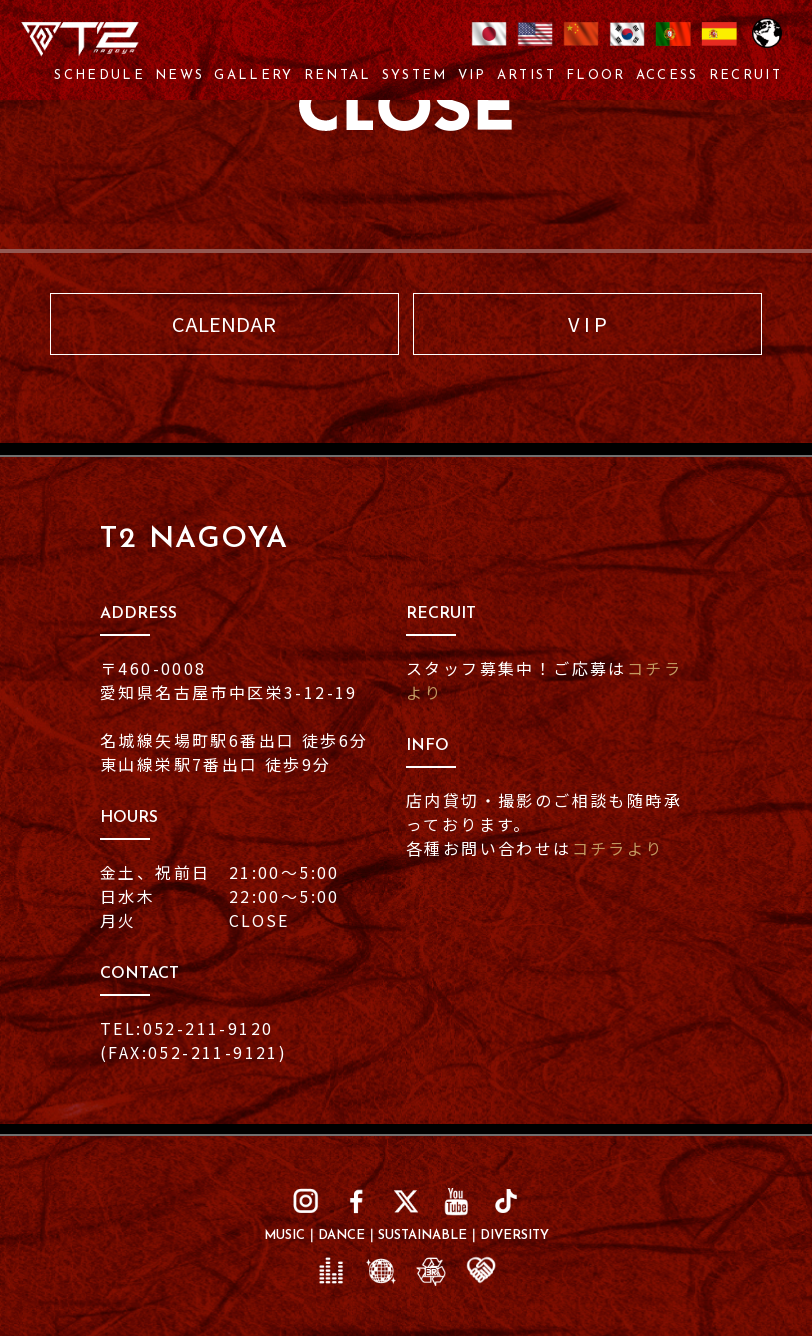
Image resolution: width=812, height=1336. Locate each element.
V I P (587, 323)
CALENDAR (224, 323)
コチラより (618, 848)
